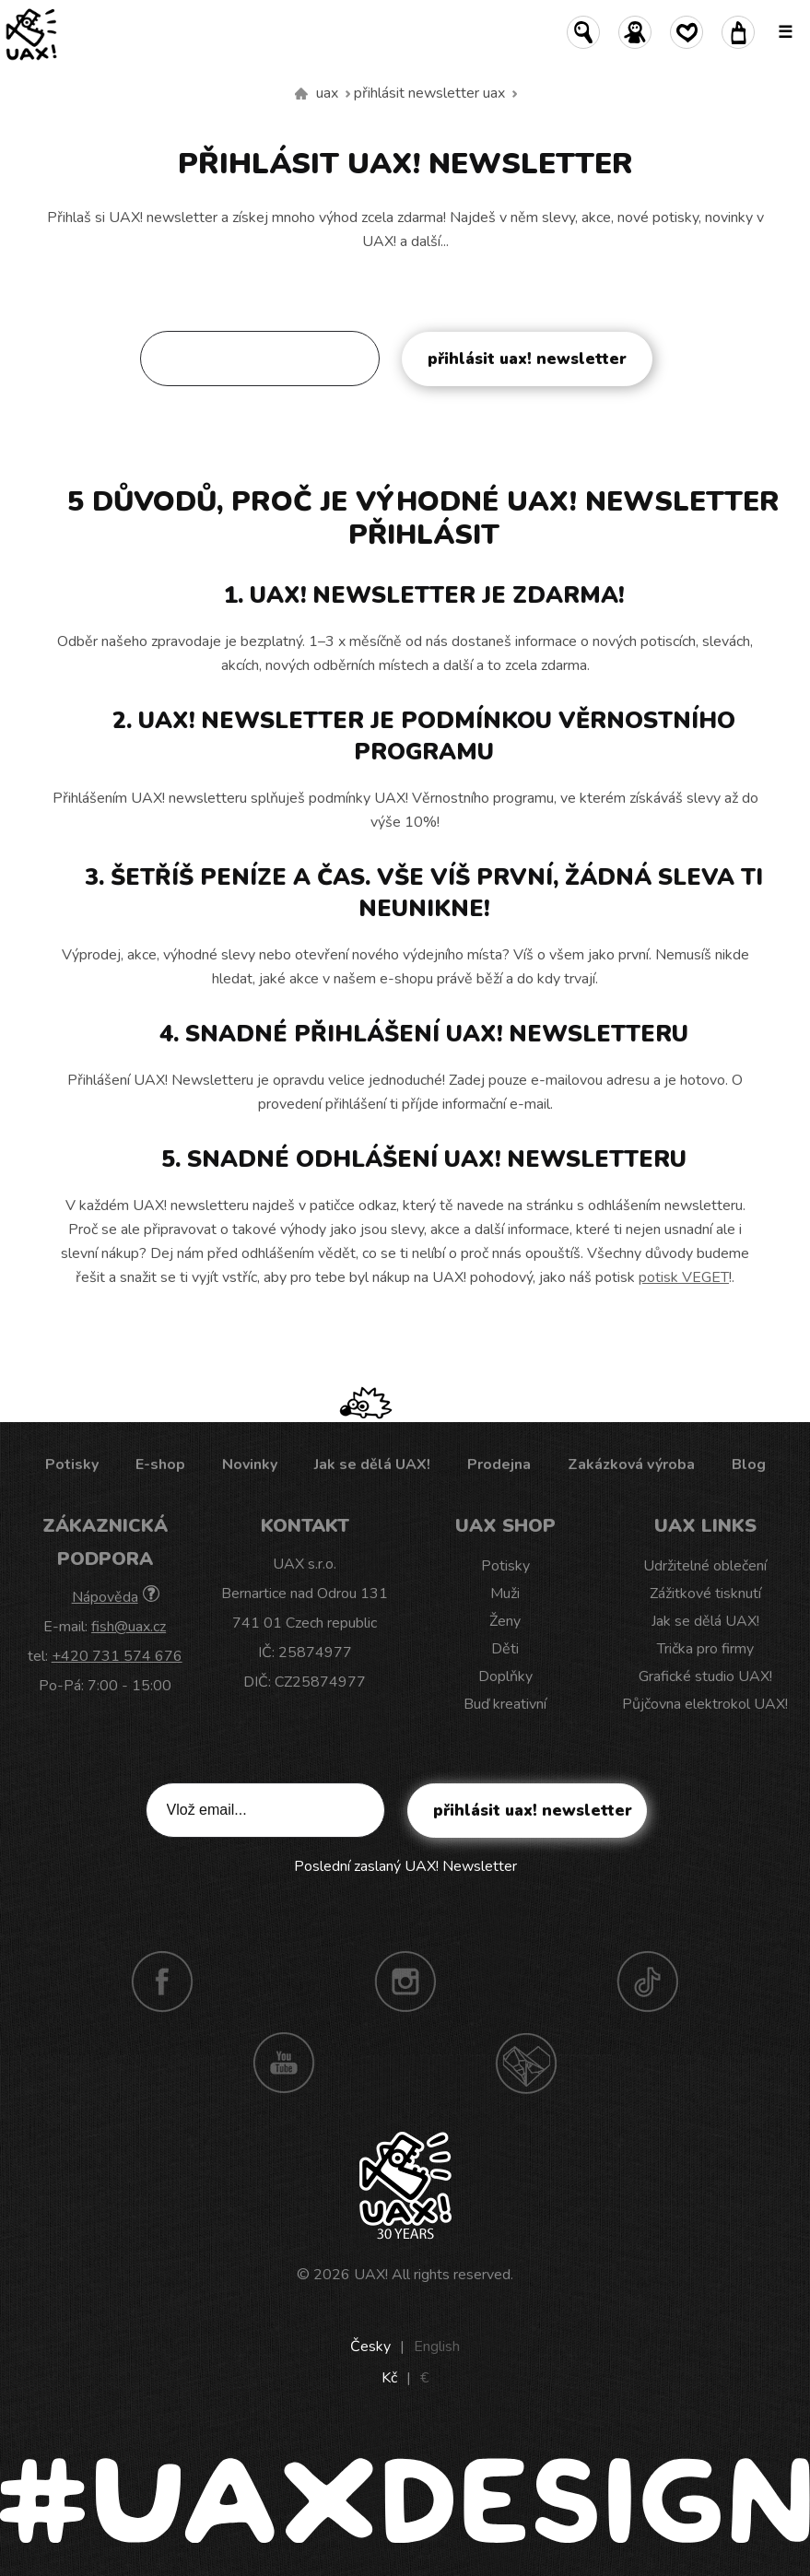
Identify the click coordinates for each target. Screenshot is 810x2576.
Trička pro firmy (705, 1649)
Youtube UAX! (283, 2062)
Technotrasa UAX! (526, 2062)
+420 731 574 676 (117, 1656)
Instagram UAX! (405, 1981)
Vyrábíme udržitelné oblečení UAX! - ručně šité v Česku (301, 94)
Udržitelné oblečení (705, 1566)
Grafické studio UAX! (705, 1676)
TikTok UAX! (647, 1981)
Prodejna (499, 1464)
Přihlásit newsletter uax (429, 93)
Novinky (249, 1464)
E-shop (160, 1464)
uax (327, 93)
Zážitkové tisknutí (705, 1593)
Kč (389, 2378)
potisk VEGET (684, 1277)
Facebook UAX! (162, 1981)
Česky (370, 2346)
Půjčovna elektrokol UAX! (705, 1704)
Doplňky (505, 1676)
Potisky (72, 1464)
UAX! (371, 2274)
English (437, 2346)
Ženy (505, 1621)
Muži (505, 1593)
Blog (749, 1464)
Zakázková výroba (631, 1464)
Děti (505, 1649)
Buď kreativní (505, 1704)
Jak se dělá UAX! (372, 1464)
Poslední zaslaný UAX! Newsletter (405, 415)
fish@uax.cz (128, 1627)
